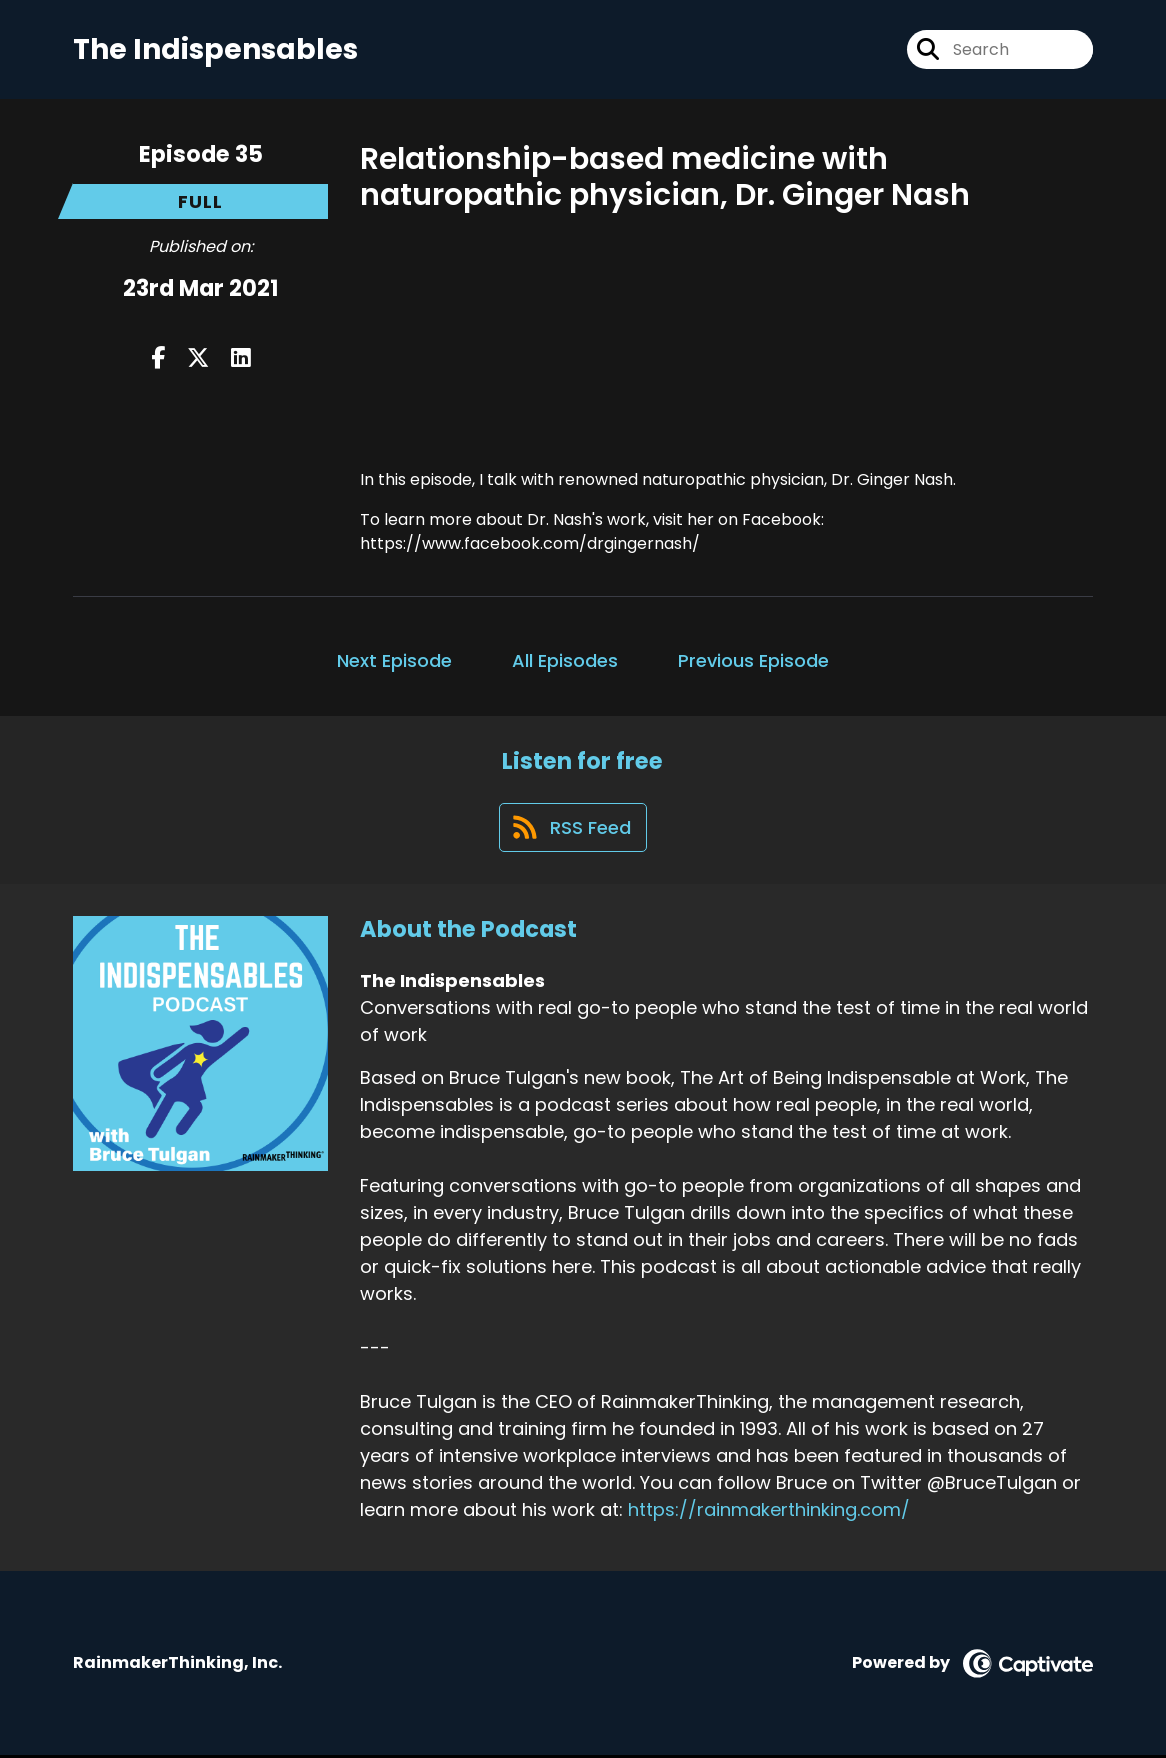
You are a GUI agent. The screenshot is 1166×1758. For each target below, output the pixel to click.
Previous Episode (753, 660)
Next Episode (394, 660)
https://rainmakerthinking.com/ (769, 1511)
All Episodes (565, 660)
